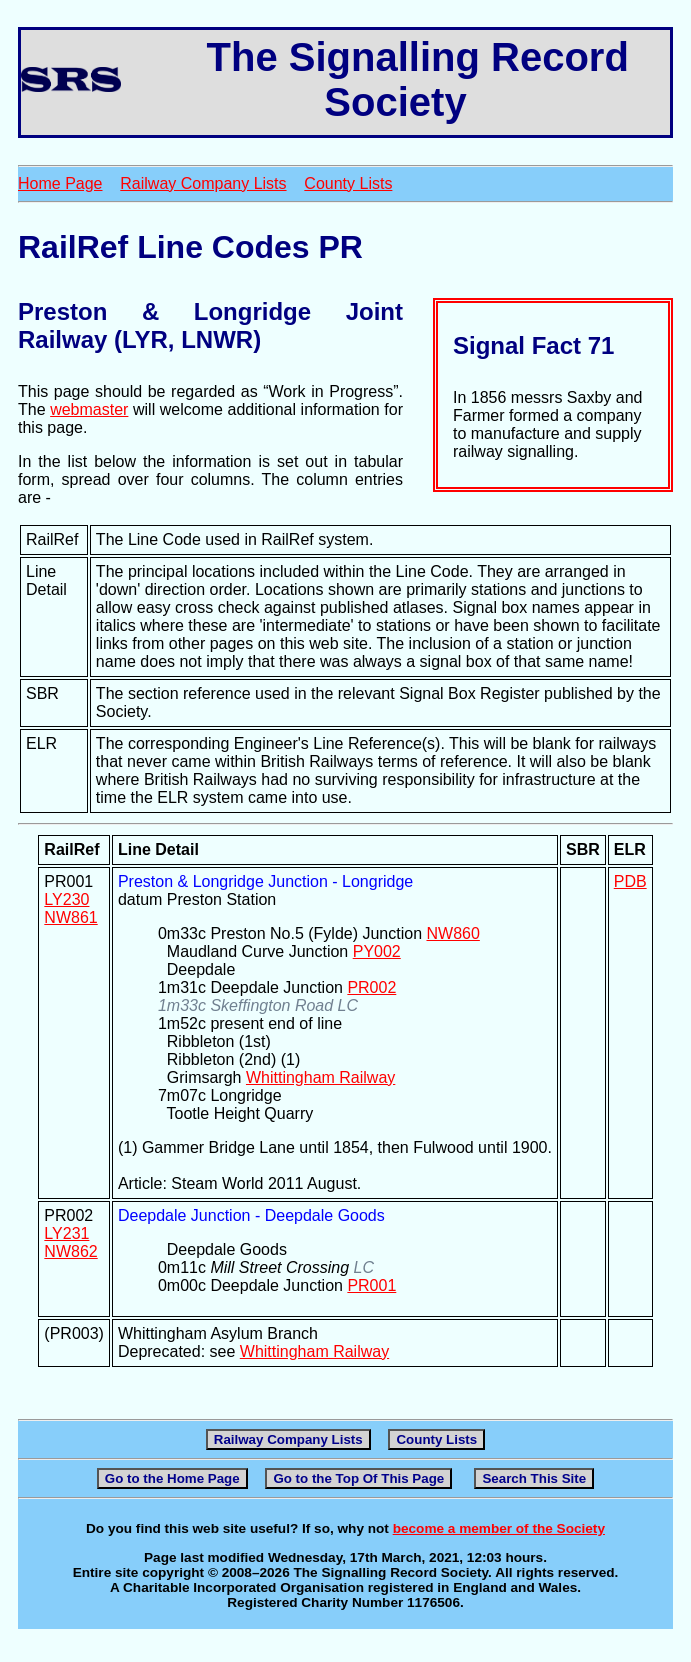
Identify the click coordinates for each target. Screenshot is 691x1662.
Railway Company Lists (203, 183)
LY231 (66, 1233)
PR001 (371, 1285)
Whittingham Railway (320, 1077)
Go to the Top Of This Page (358, 1478)
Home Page (60, 183)
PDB (630, 881)
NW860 (452, 933)
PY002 (377, 951)
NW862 (70, 1251)
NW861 (70, 917)
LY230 (66, 899)
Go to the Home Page (172, 1478)
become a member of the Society (499, 1528)
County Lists (348, 183)
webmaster (89, 409)
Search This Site (534, 1478)
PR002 (371, 987)
